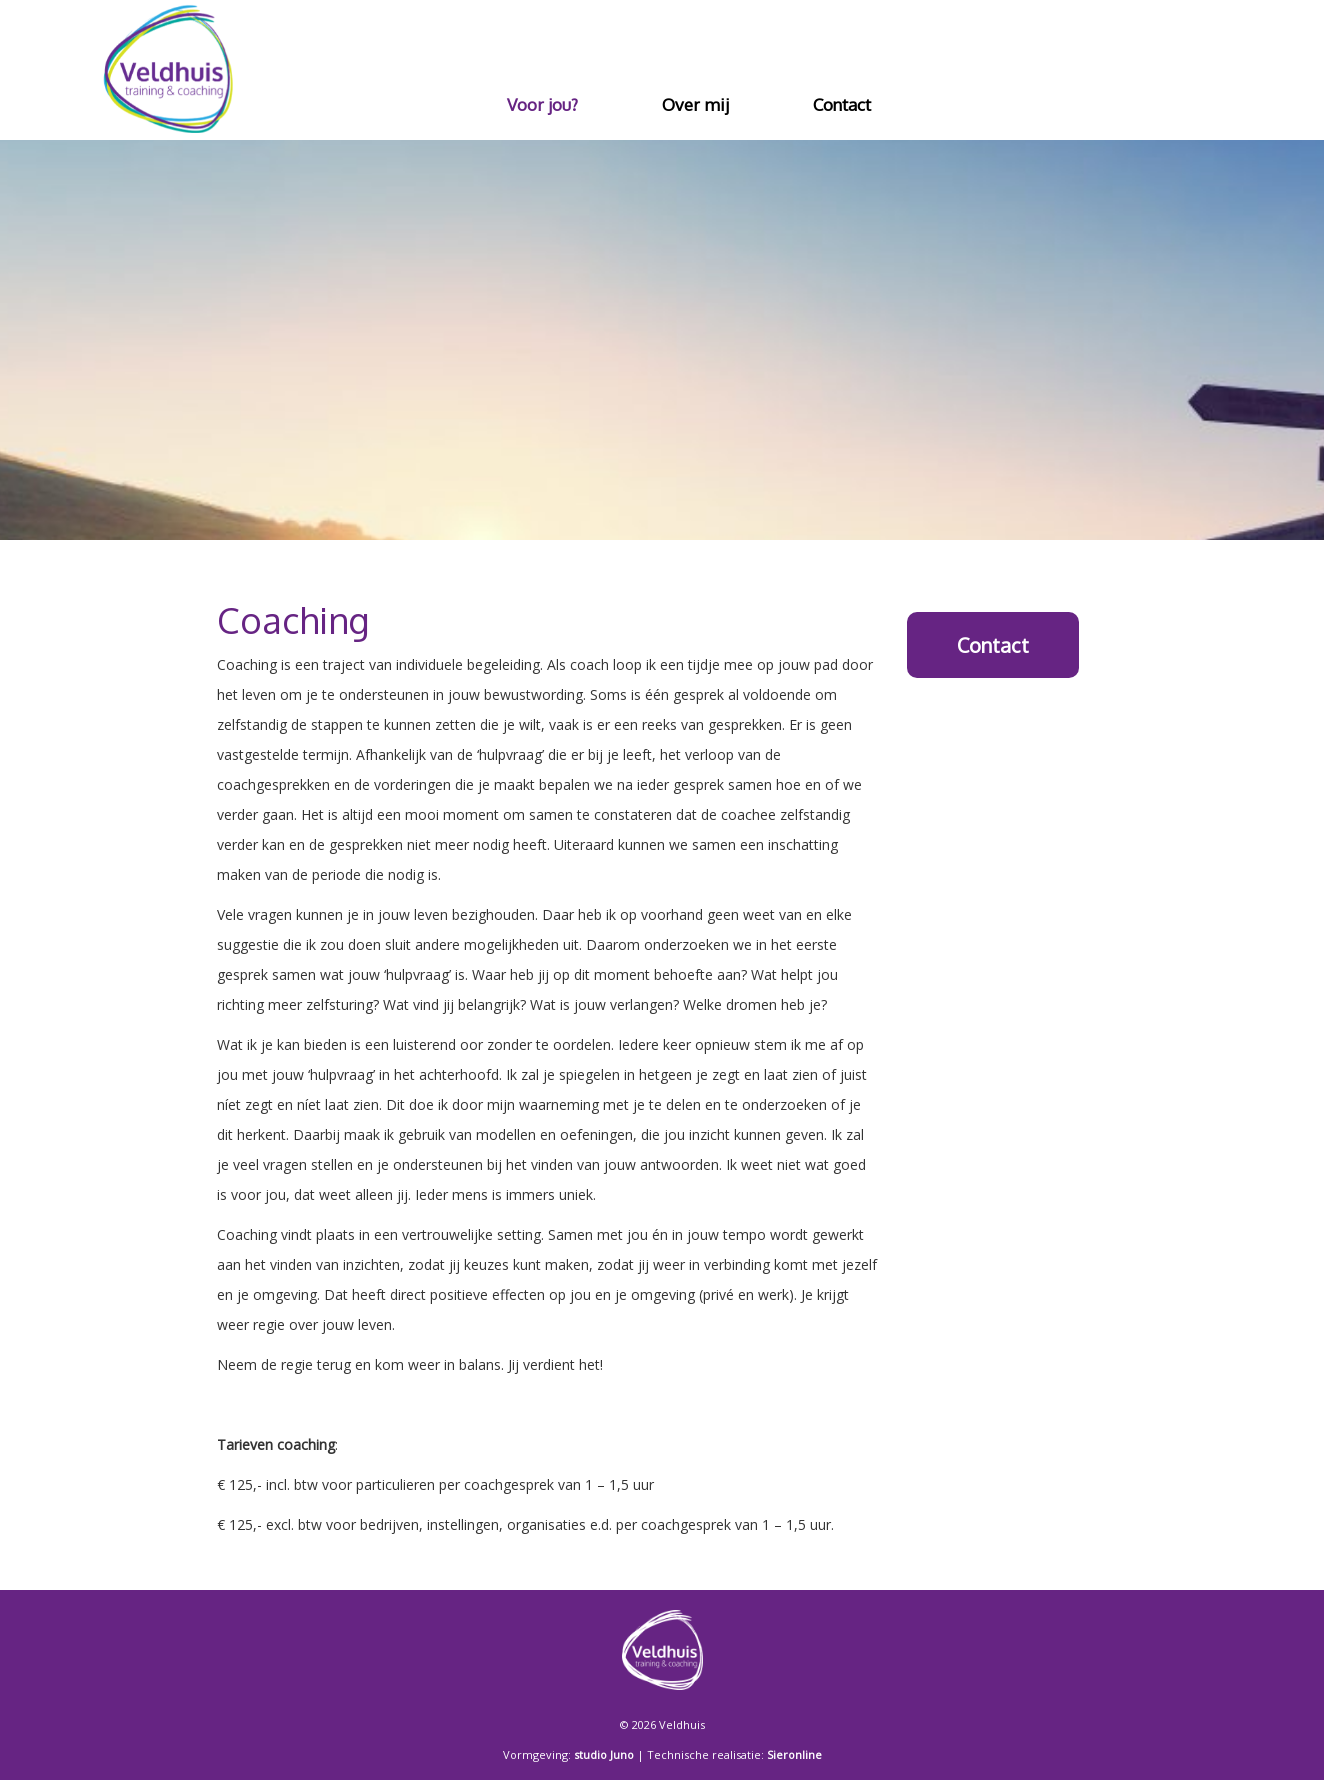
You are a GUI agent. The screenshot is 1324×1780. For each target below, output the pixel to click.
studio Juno (604, 1754)
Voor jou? (542, 104)
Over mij (695, 104)
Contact (842, 104)
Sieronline (794, 1754)
